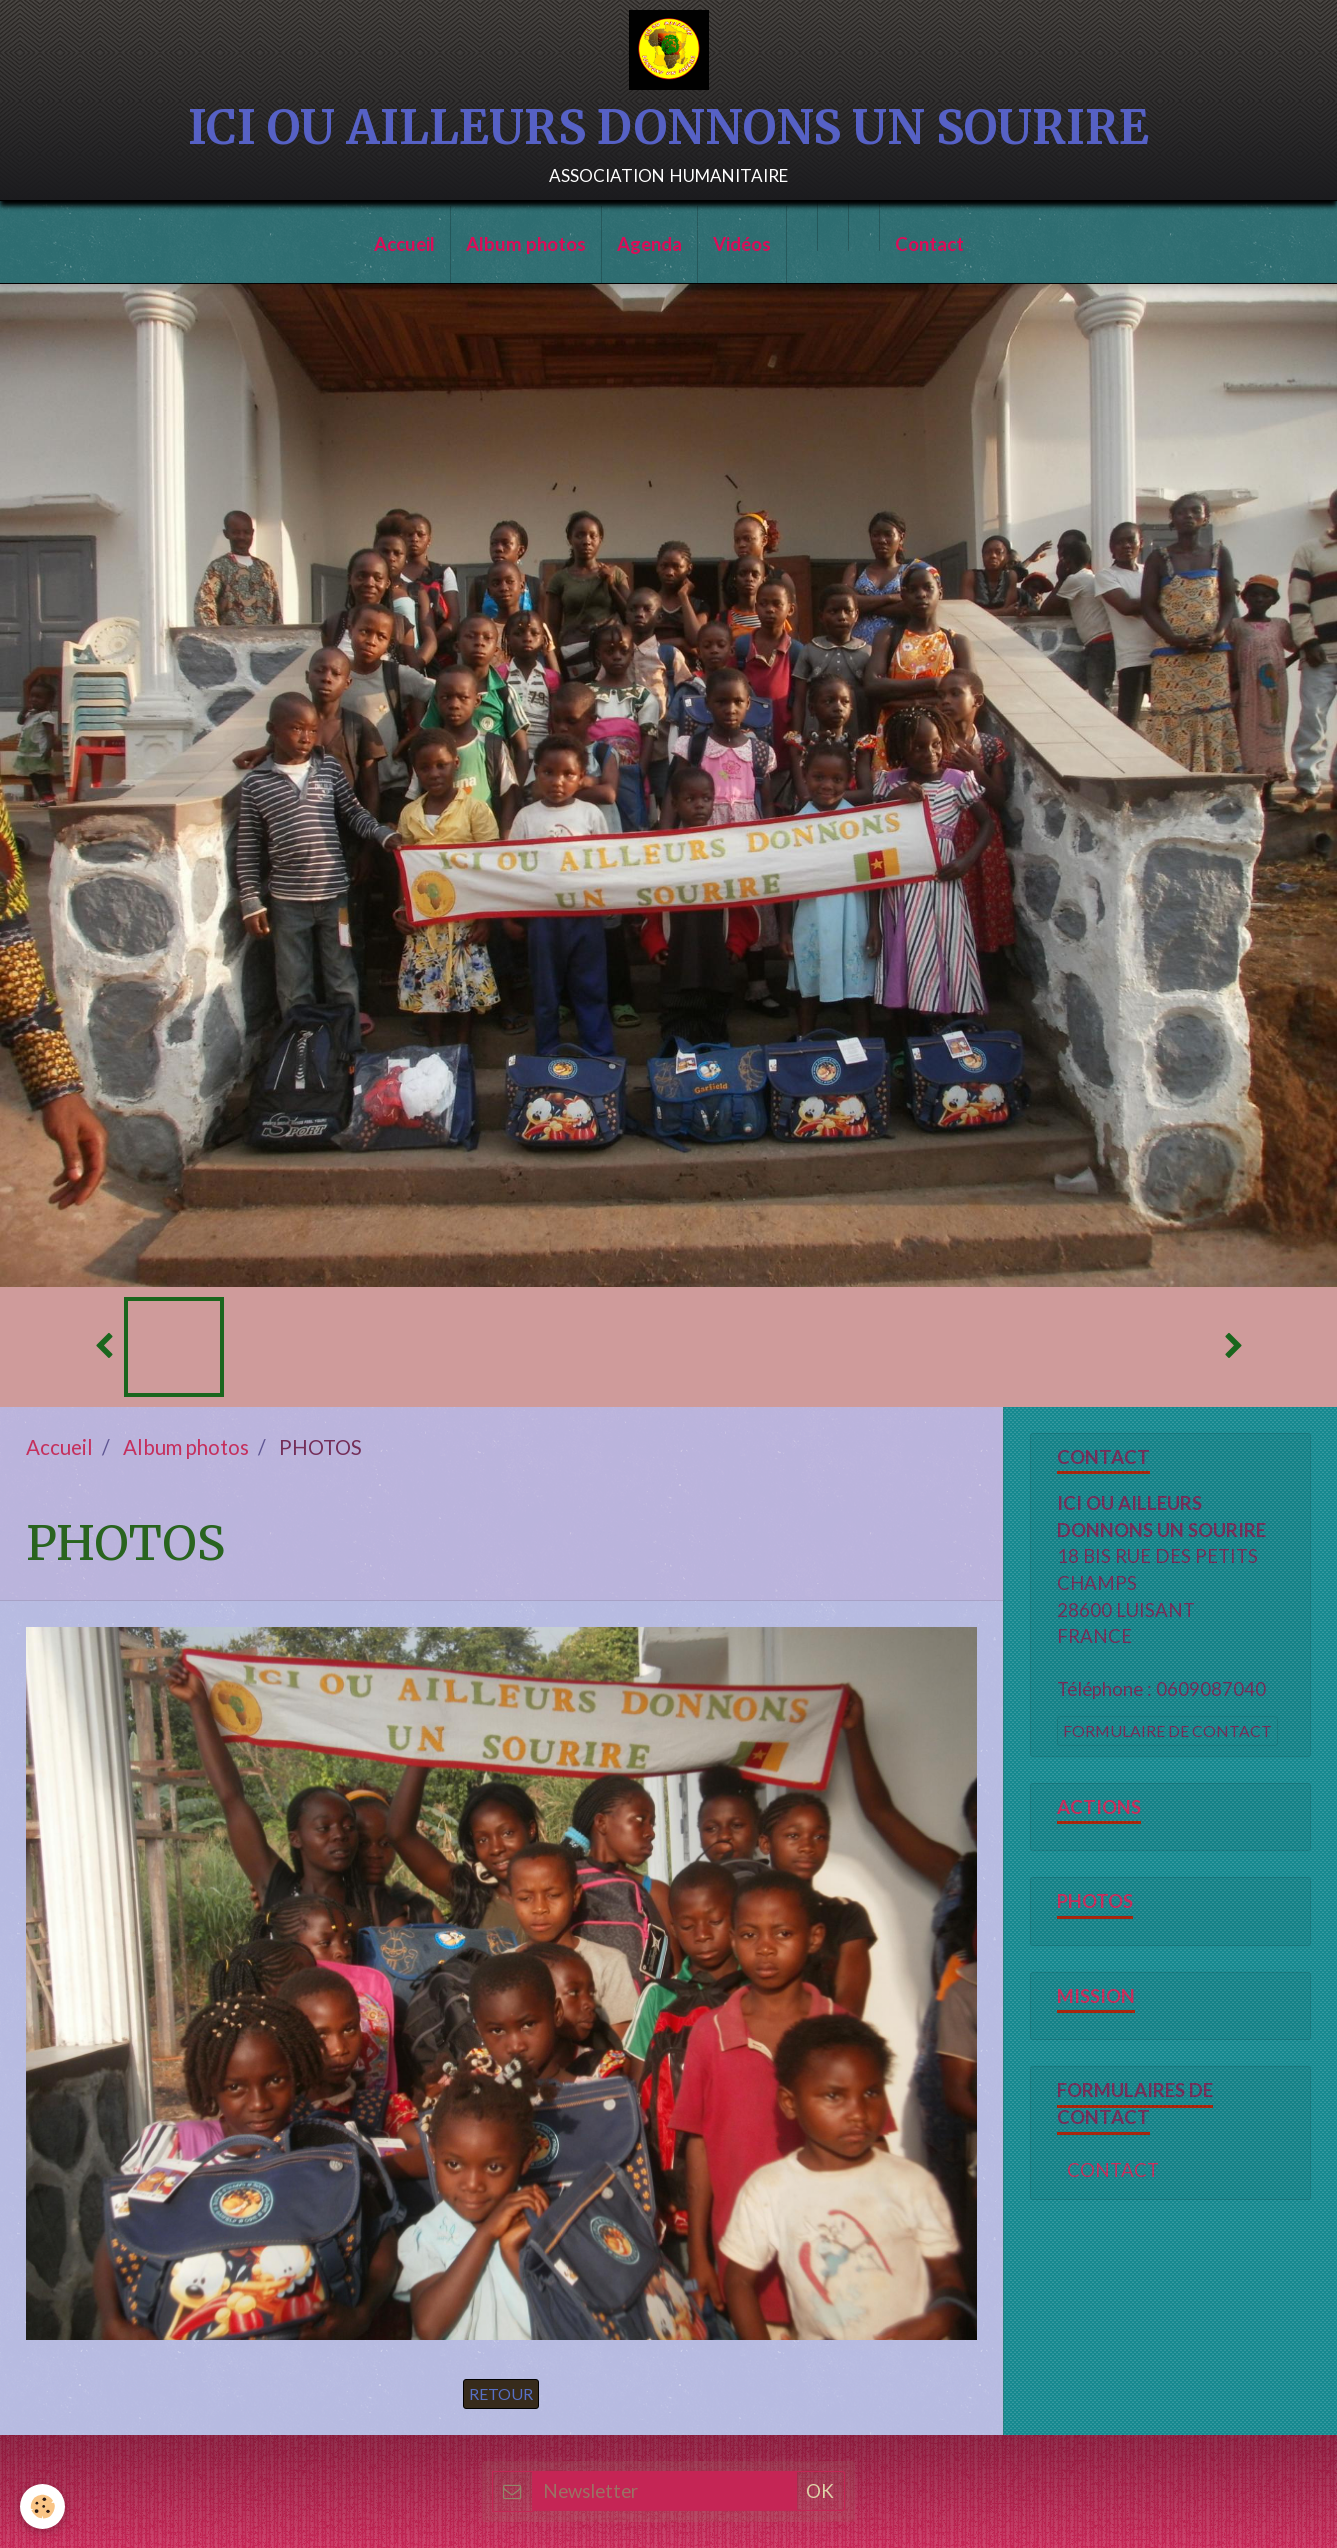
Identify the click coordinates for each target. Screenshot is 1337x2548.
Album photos (526, 244)
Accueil (404, 244)
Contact (929, 244)
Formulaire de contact (1167, 1730)
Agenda (649, 244)
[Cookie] (42, 2506)
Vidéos (742, 244)
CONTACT (1113, 2170)
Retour (501, 2393)
